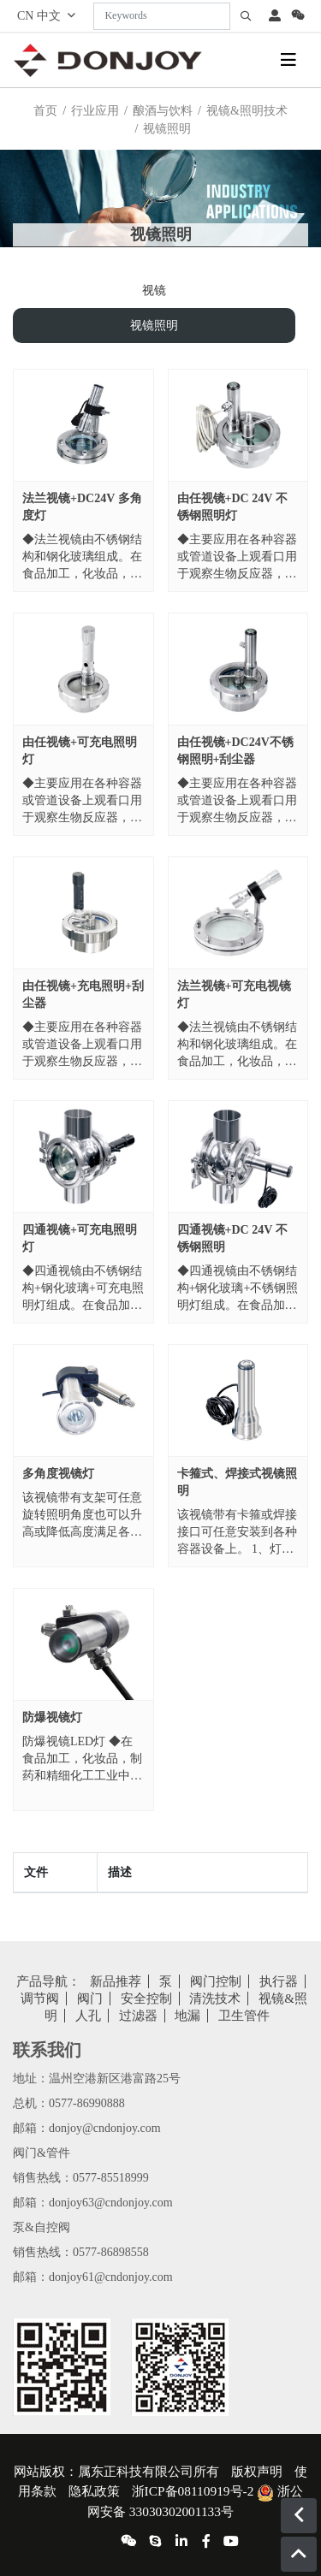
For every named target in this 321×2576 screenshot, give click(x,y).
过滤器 (138, 2015)
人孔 (88, 2015)
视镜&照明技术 (247, 110)
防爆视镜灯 (52, 1717)
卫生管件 (244, 2015)
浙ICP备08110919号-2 (193, 2491)
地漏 (187, 2015)
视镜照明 (154, 325)
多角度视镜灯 (58, 1473)
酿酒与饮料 (163, 110)
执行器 (278, 1981)
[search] (245, 16)
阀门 (90, 1998)
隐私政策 (94, 2491)
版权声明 (256, 2471)
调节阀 (40, 1998)
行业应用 (95, 110)
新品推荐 (115, 1981)
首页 (45, 110)
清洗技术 (215, 1998)
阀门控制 (215, 1981)
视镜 (154, 290)
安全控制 (146, 1998)
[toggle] (288, 60)
